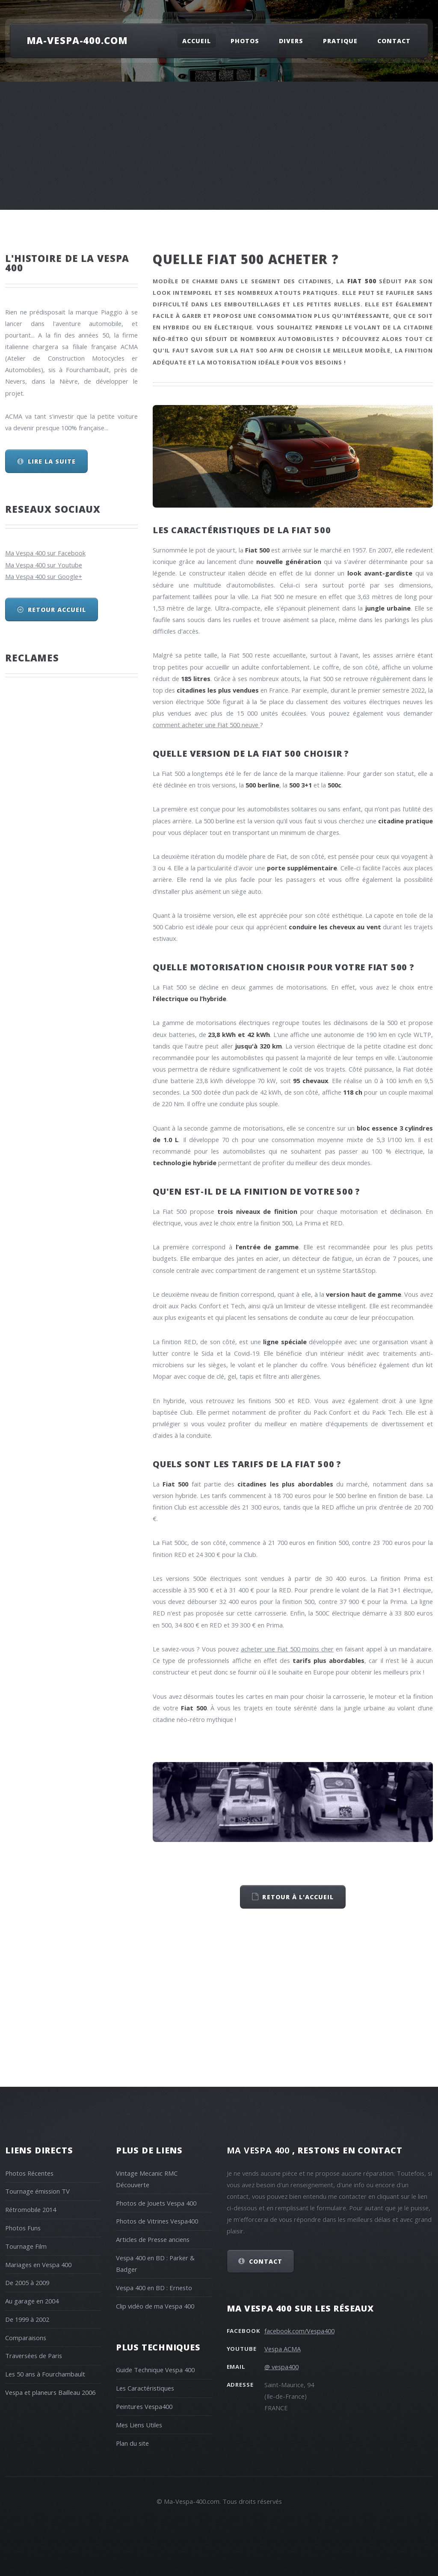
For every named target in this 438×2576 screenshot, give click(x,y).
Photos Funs (23, 2228)
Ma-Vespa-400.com (77, 40)
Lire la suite (52, 461)
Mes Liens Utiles (139, 2424)
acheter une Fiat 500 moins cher (287, 1649)
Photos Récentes (29, 2173)
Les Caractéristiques (145, 2388)
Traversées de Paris (33, 2355)
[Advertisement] (219, 146)
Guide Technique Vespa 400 (155, 2369)
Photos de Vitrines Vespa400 (157, 2221)
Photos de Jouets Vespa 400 (156, 2203)
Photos (245, 41)
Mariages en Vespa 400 (38, 2264)
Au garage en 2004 (32, 2301)
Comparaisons (25, 2337)
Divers (291, 41)
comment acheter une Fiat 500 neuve (206, 724)
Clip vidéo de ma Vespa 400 (155, 2306)
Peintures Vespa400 (144, 2406)
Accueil (196, 41)
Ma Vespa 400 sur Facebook (45, 553)
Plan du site (132, 2443)
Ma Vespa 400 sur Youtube (43, 565)
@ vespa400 (281, 2366)
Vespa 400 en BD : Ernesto (154, 2287)
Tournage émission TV (37, 2191)
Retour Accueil (57, 609)
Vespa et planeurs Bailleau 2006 (50, 2392)
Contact (394, 41)
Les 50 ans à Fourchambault (45, 2374)
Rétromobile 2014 (30, 2209)
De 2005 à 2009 (27, 2282)
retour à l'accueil (298, 1897)
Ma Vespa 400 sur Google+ (43, 576)
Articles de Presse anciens (152, 2239)
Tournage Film (26, 2246)
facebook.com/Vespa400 (299, 2330)
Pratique (340, 41)
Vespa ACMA (282, 2348)
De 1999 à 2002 (27, 2319)
